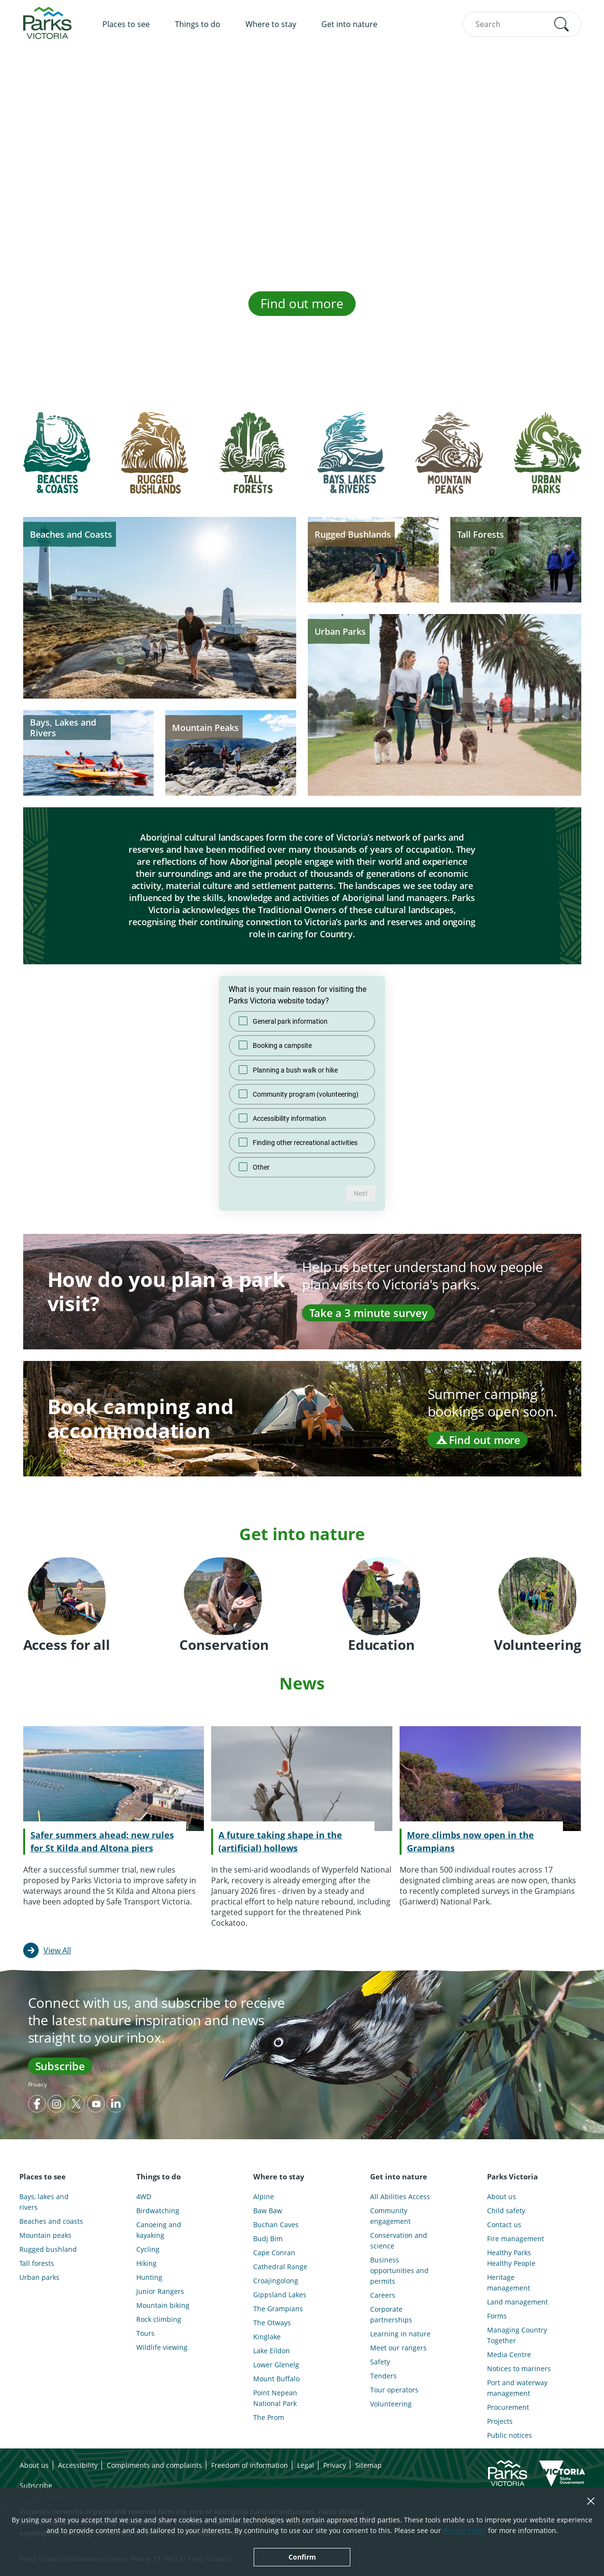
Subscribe (60, 2066)
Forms (497, 2315)
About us (501, 2196)
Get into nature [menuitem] (349, 24)
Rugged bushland (48, 2249)
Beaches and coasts (51, 2221)
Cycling (147, 2249)
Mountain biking (162, 2305)
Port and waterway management (517, 2388)
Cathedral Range (280, 2266)
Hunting (149, 2277)
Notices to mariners (519, 2368)
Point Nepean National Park (275, 2398)
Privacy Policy (464, 2530)
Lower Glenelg (276, 2364)
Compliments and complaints (154, 2465)
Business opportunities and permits (399, 2270)
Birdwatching (157, 2210)
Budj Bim (268, 2238)
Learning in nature (400, 2333)
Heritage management (508, 2282)
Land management (517, 2301)
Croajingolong (275, 2280)
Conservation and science (398, 2240)
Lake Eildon (271, 2350)
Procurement (508, 2407)
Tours (145, 2333)
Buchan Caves (276, 2224)
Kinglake (267, 2336)
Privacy (37, 2084)
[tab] (56, 460)
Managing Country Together (517, 2335)
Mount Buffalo (276, 2378)
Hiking (146, 2263)
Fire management (515, 2238)
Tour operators (394, 2389)
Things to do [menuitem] (197, 24)
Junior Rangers (160, 2291)
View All (57, 1950)
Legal (305, 2465)
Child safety (506, 2210)
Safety (380, 2361)
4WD (143, 2196)
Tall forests (36, 2263)
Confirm (302, 2557)
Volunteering (391, 2403)
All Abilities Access (400, 2196)
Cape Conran (274, 2252)
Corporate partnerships (391, 2314)
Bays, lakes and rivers (44, 2202)
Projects (500, 2421)
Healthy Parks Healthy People (511, 2258)
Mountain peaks (45, 2235)
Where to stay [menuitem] (270, 24)
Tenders (383, 2375)
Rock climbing (158, 2319)
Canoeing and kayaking (158, 2230)
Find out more (302, 303)
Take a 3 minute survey (368, 1312)
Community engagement (390, 2216)
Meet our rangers (398, 2347)
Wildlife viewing (161, 2347)
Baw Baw (267, 2210)
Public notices (509, 2435)
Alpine (263, 2196)
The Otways (272, 2322)
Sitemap (368, 2465)
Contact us (504, 2224)
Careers (382, 2295)
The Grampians (278, 2308)
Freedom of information (249, 2465)
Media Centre (509, 2354)
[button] (561, 24)
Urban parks (39, 2277)
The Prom (268, 2417)
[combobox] (522, 24)
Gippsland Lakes (279, 2294)
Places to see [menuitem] (126, 24)
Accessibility (78, 2465)
